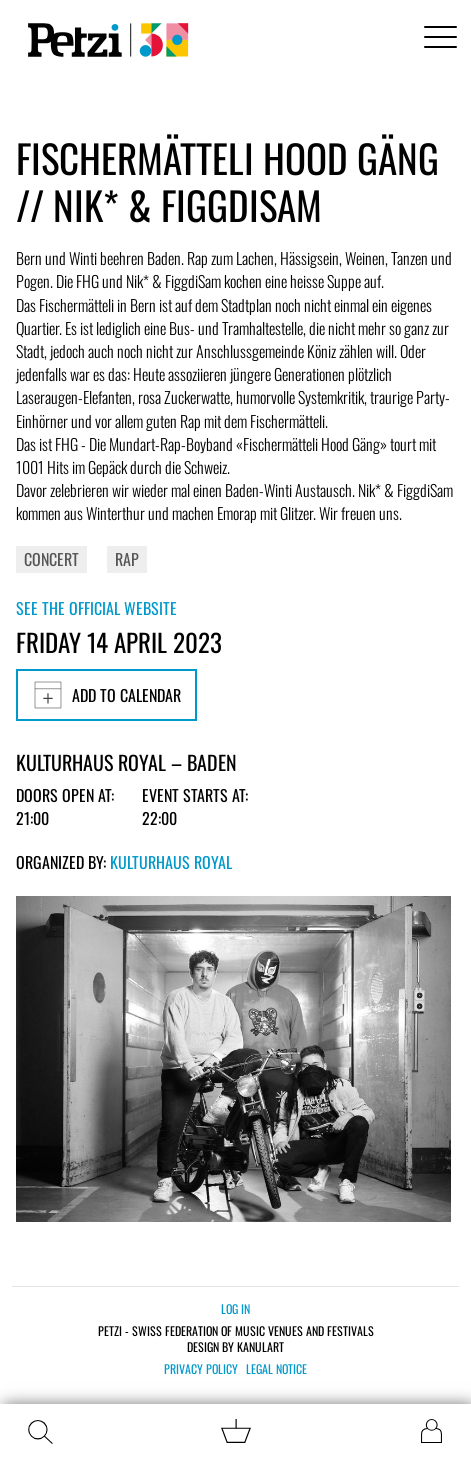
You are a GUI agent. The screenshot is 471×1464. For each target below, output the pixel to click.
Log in (235, 1308)
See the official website (96, 608)
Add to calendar (106, 695)
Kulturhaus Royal (171, 862)
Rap (127, 559)
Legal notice (276, 1369)
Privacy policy (201, 1369)
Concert (51, 559)
